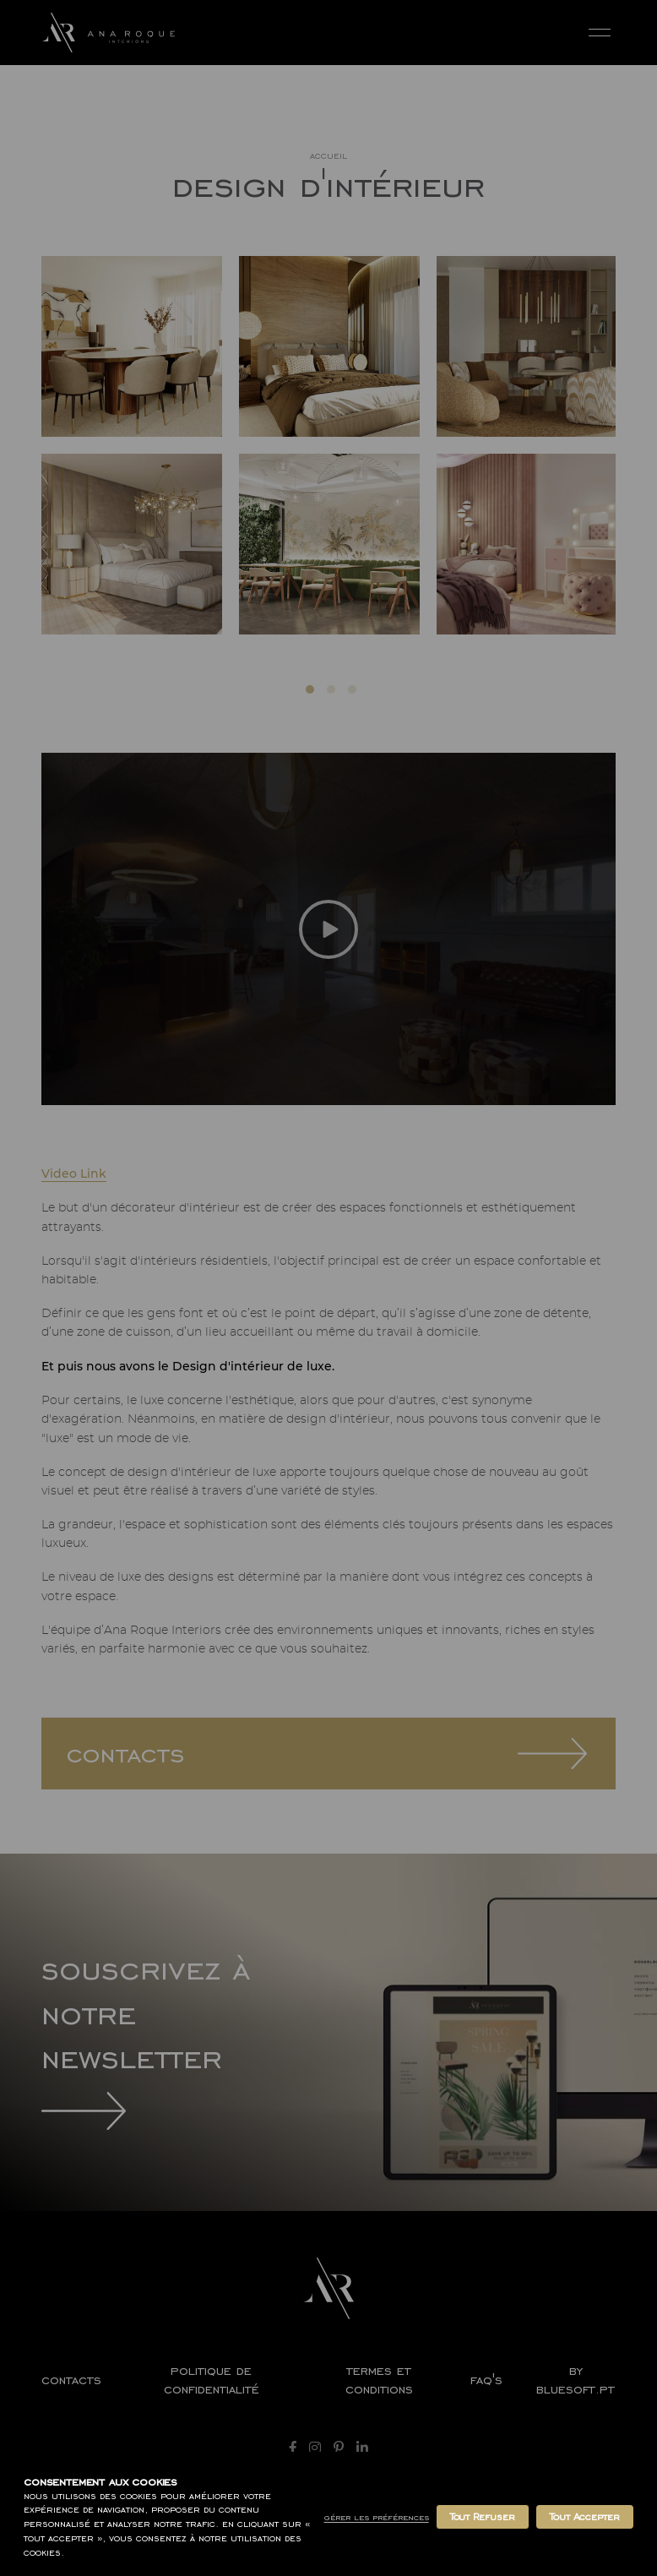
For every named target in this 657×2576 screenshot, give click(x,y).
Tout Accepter (585, 2517)
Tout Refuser (482, 2517)
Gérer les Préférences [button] (376, 2517)
